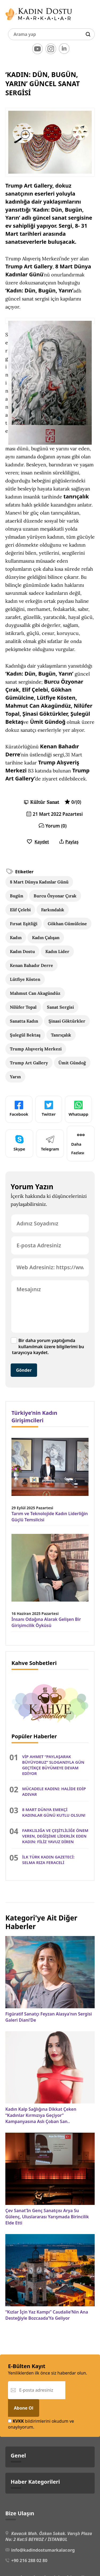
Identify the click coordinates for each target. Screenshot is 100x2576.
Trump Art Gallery (29, 1062)
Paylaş (69, 842)
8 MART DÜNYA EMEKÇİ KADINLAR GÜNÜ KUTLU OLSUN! (53, 1812)
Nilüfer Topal (23, 1007)
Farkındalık (52, 909)
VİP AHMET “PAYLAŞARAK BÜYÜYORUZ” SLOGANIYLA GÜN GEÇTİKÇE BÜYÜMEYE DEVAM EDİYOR (53, 1765)
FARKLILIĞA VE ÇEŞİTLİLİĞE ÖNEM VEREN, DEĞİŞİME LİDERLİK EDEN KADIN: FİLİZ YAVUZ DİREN (55, 1836)
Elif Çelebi (20, 909)
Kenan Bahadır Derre (31, 965)
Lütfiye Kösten (25, 979)
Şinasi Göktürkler (67, 1021)
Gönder (24, 1370)
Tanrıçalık (61, 1035)
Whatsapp (78, 1109)
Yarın (15, 1076)
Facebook (19, 1109)
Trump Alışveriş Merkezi (36, 1048)
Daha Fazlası (78, 1143)
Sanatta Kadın (24, 1021)
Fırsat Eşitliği (23, 923)
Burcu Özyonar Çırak (55, 895)
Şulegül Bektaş (25, 1035)
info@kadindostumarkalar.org (43, 2550)
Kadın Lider (57, 951)
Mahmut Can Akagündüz (35, 993)
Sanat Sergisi (60, 1007)
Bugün (16, 895)
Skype (19, 1143)
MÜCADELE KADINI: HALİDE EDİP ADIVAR (54, 1791)
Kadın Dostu (22, 951)
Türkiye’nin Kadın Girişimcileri (34, 1416)
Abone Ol (23, 2408)
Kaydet (38, 842)
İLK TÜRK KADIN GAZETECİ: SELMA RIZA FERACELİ (48, 1859)
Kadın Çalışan (45, 937)
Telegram (50, 1143)
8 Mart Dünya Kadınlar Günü (39, 882)
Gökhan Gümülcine (67, 923)
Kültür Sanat (44, 802)
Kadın (16, 937)
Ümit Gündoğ (72, 1062)
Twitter (48, 1109)
